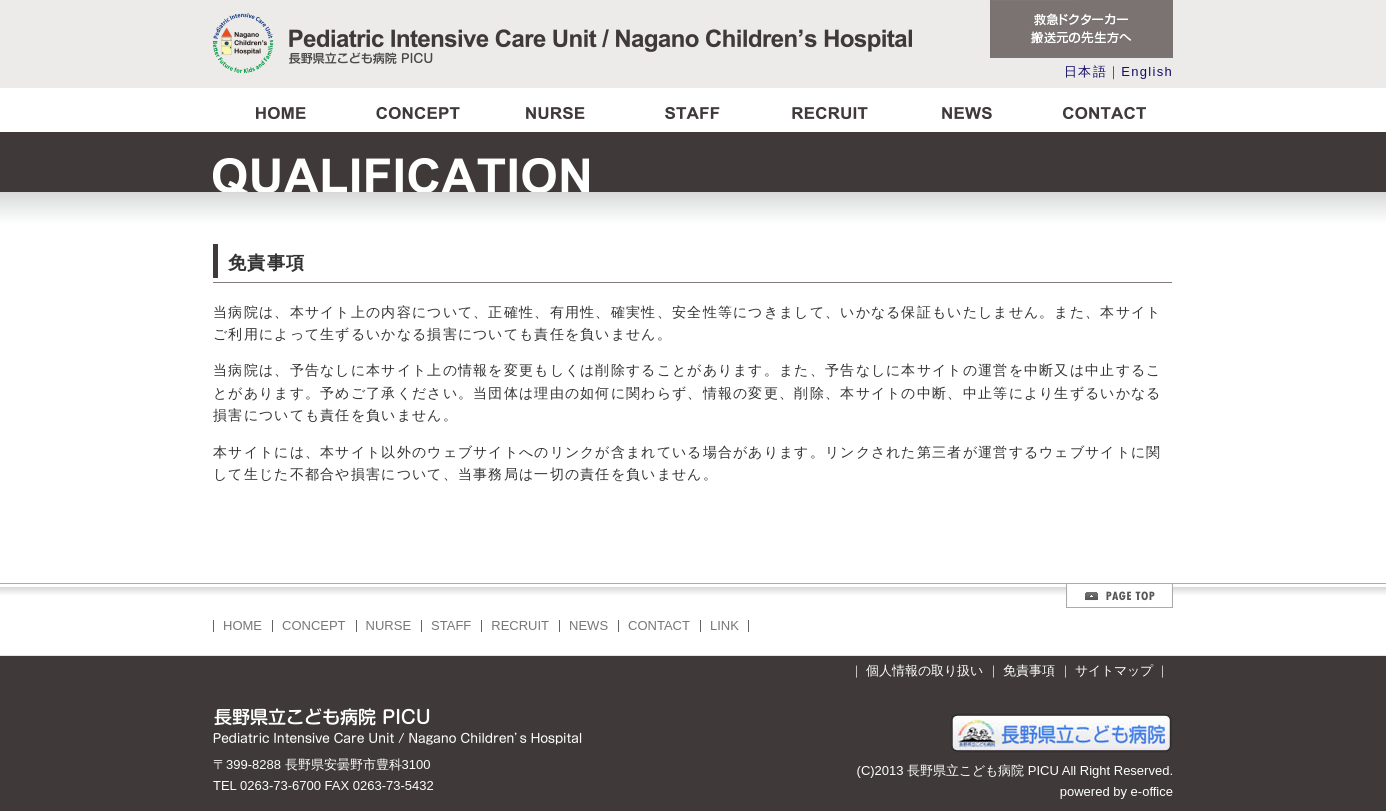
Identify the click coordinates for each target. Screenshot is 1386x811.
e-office (1152, 791)
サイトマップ (1114, 670)
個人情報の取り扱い (924, 670)
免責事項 (1029, 670)
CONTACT (659, 625)
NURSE (389, 625)
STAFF (451, 625)
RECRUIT (520, 625)
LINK (724, 625)
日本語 (1085, 71)
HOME (242, 625)
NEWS (588, 625)
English (1147, 71)
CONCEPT (314, 625)
